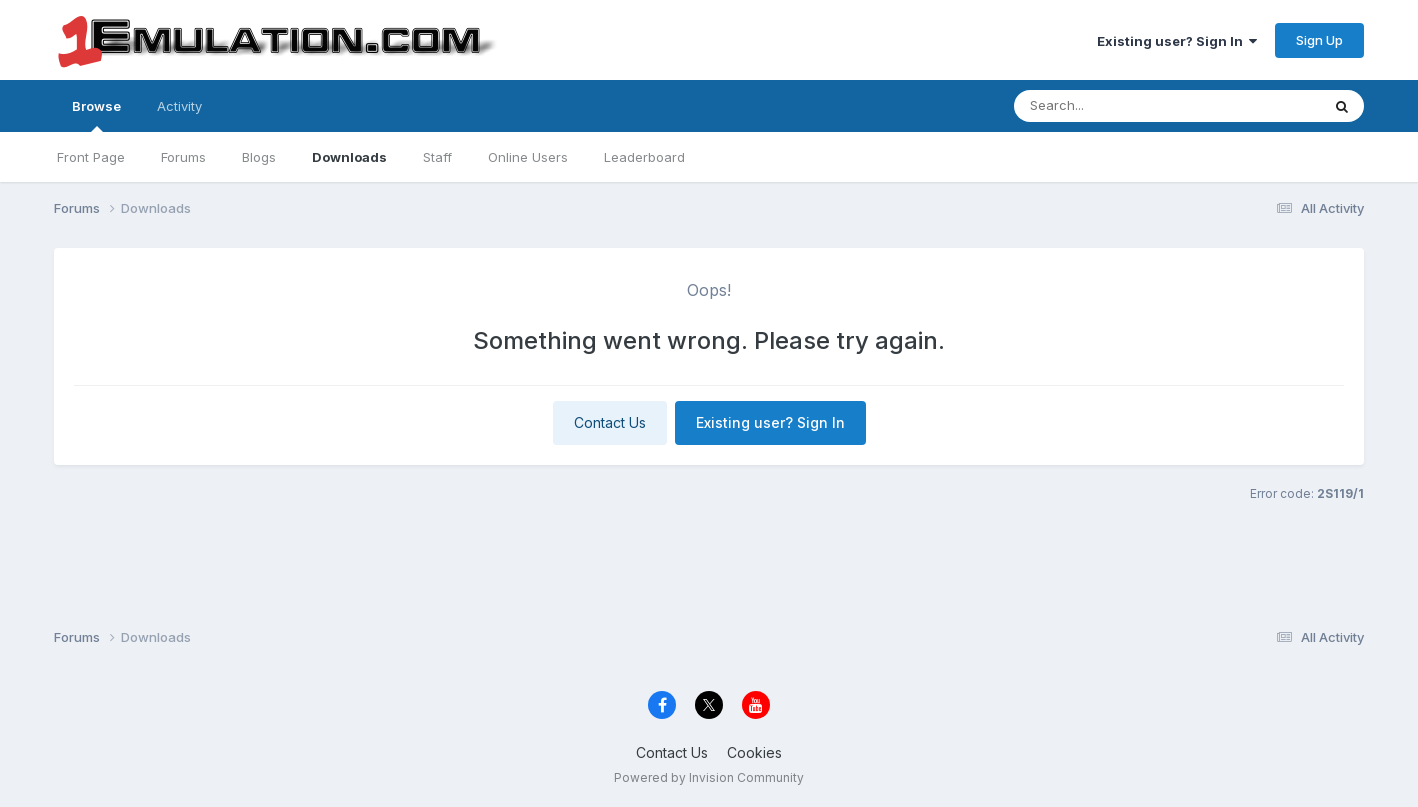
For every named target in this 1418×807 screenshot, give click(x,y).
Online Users (528, 157)
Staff (437, 157)
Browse (96, 115)
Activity (179, 106)
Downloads (349, 157)
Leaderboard (644, 157)
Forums (183, 157)
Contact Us (610, 422)
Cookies (754, 752)
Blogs (259, 157)
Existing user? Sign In (1177, 41)
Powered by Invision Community (709, 777)
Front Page (91, 157)
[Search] (1133, 106)
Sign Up (1319, 40)
